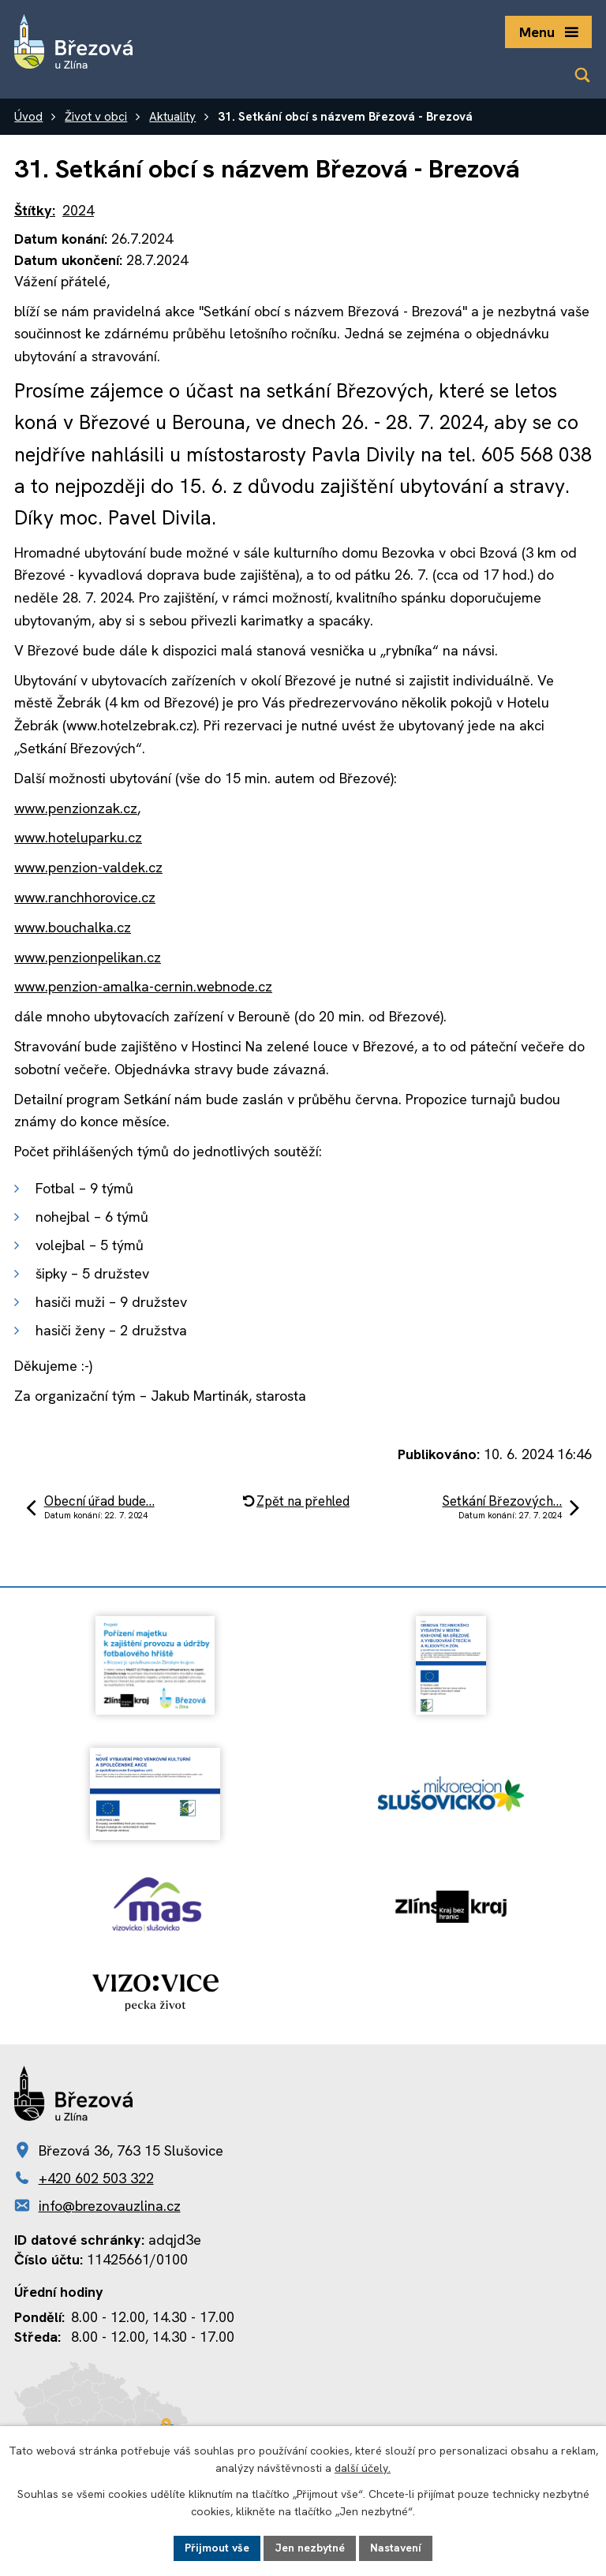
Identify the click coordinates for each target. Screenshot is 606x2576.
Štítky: (34, 210)
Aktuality (172, 117)
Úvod (28, 117)
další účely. (363, 2469)
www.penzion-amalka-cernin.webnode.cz (143, 986)
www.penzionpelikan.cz (87, 957)
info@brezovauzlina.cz (110, 2206)
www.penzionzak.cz (75, 808)
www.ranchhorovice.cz (84, 897)
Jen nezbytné (310, 2548)
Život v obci (96, 117)
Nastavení (395, 2548)
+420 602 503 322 (96, 2178)
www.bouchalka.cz (72, 927)
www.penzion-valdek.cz (88, 867)
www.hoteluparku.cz (78, 837)
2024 (78, 210)
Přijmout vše (217, 2548)
